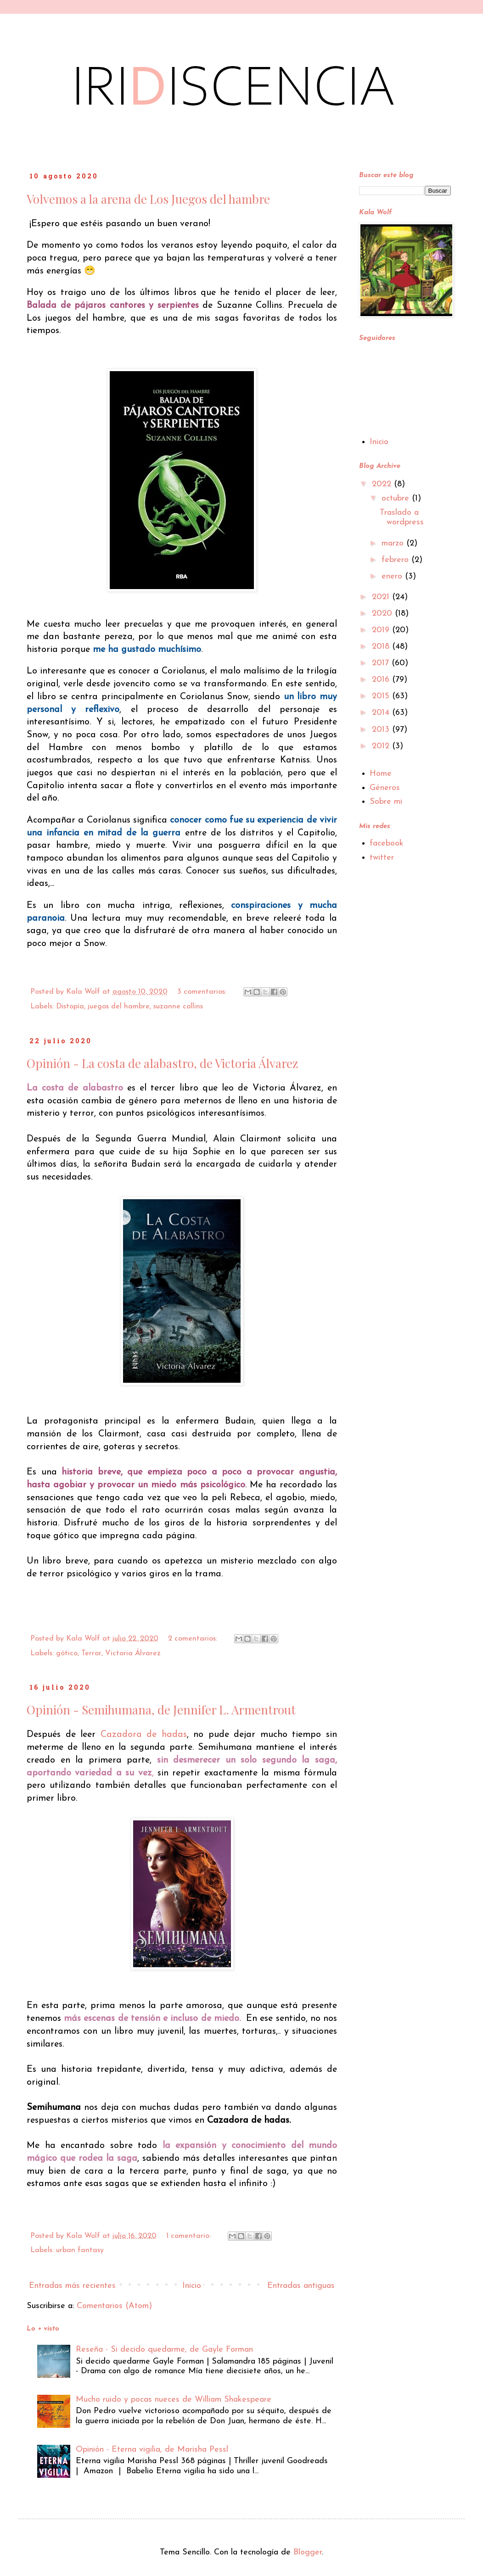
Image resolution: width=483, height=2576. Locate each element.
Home (381, 773)
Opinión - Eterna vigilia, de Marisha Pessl (152, 2449)
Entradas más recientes (72, 2285)
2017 (382, 663)
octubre (397, 498)
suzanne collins (178, 1006)
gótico (67, 1653)
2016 (382, 679)
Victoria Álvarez (133, 1653)
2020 (383, 613)
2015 (382, 696)
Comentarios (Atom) (114, 2306)
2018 (382, 646)
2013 (382, 729)
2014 (382, 712)
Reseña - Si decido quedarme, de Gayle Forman (164, 2349)
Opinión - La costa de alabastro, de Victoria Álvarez (162, 1063)
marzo (394, 543)
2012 (382, 746)
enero (393, 576)
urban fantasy (80, 2250)
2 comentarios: (193, 1638)
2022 (383, 484)
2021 (382, 597)
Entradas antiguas (301, 2285)
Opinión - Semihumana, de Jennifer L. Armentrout (161, 1710)
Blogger (307, 2552)
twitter (382, 857)
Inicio (191, 2285)
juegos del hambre (119, 1006)
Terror (91, 1653)
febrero (396, 560)
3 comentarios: (203, 992)
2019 (382, 630)
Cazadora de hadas (144, 1734)
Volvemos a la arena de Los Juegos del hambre (148, 199)
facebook (387, 843)
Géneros (385, 788)
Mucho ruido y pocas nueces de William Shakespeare (173, 2399)
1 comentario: (189, 2236)
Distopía (70, 1006)
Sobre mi (386, 801)
